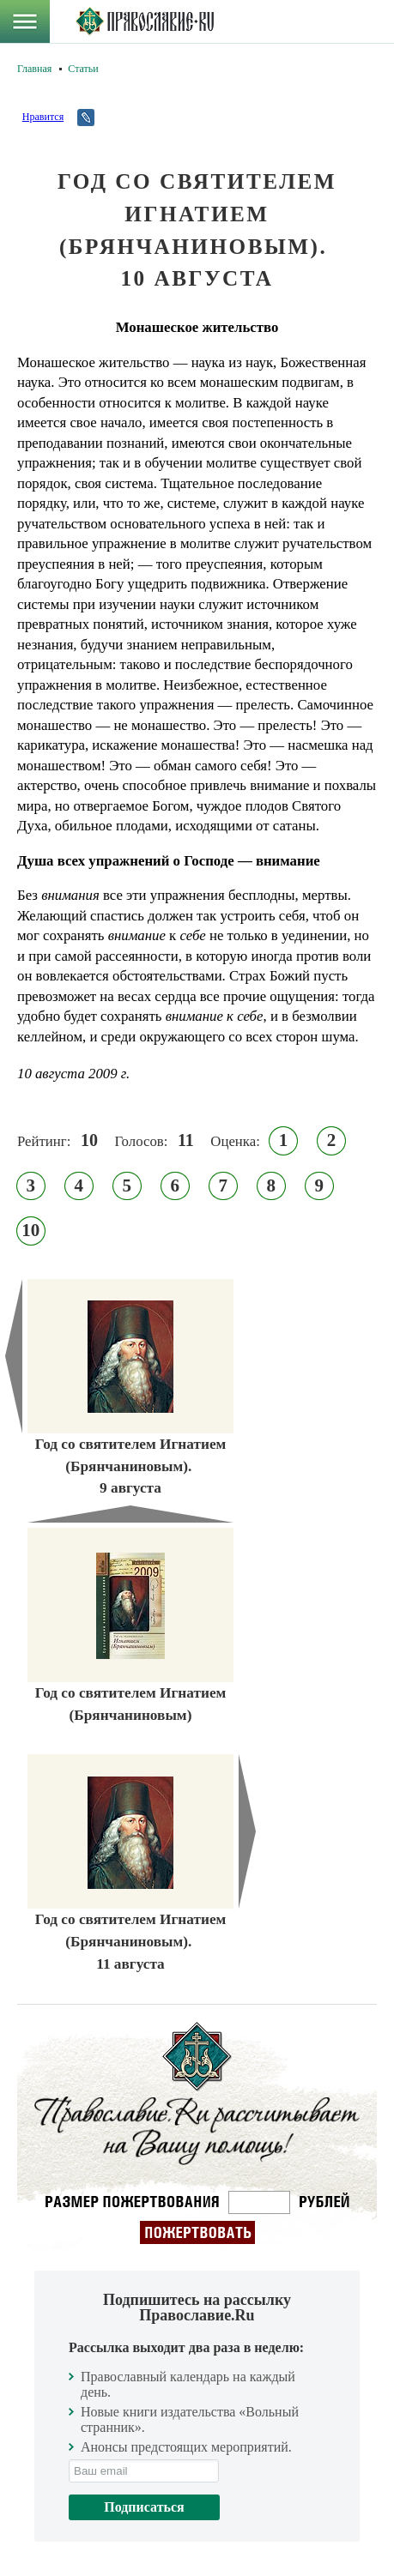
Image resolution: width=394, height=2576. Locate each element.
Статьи (83, 69)
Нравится (43, 117)
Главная (34, 69)
